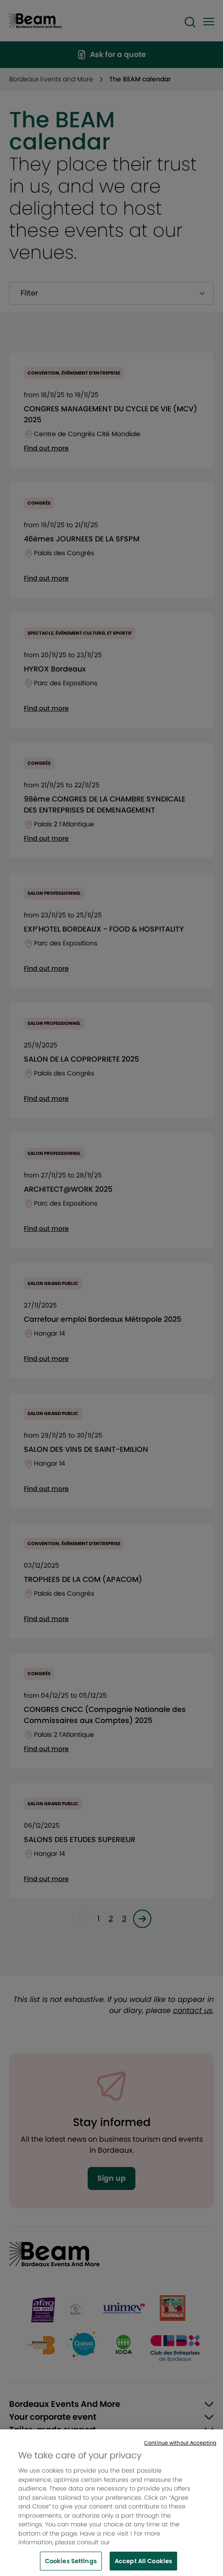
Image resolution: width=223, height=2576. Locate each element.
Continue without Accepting (180, 2447)
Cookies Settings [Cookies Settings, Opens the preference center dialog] (71, 2566)
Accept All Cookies (143, 2566)
